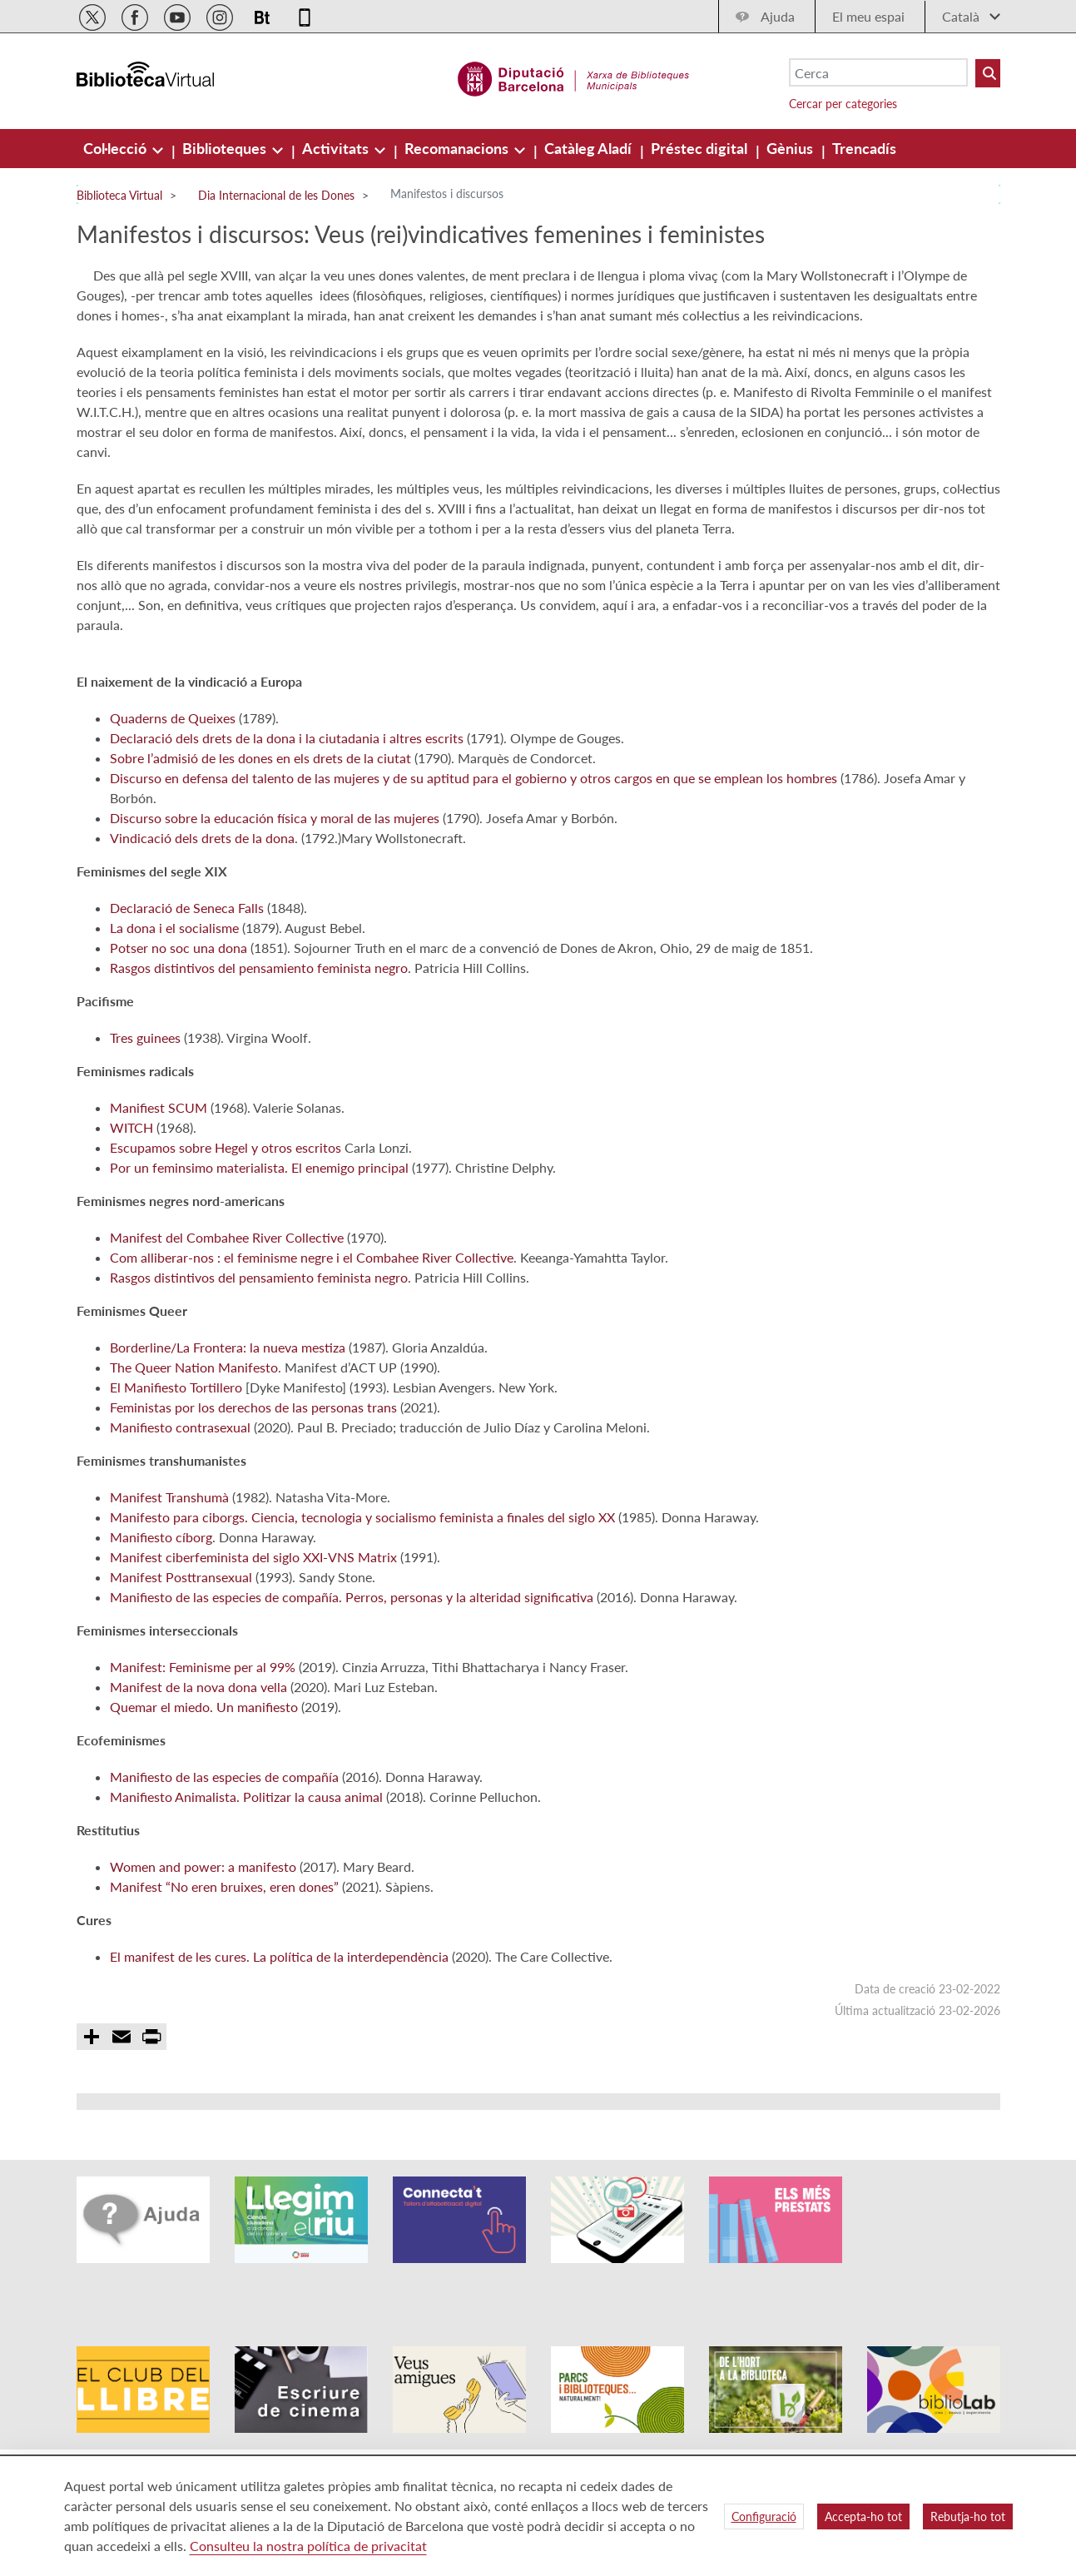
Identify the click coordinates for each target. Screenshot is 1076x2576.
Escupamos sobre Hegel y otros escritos (225, 1207)
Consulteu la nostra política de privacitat (308, 2546)
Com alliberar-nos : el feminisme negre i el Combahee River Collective (311, 1317)
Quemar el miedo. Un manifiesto (204, 1766)
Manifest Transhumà (169, 1557)
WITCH (131, 1187)
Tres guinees (145, 1097)
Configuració (763, 2516)
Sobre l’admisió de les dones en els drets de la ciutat (260, 818)
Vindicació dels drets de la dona (202, 898)
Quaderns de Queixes (173, 778)
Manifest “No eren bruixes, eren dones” (224, 1946)
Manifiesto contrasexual (180, 1487)
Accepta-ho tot (863, 2516)
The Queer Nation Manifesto (194, 1427)
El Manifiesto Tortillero (176, 1447)
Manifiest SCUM (158, 1167)
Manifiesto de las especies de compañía (224, 1836)
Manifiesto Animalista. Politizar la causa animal (246, 1856)
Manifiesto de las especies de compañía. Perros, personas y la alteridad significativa (351, 1657)
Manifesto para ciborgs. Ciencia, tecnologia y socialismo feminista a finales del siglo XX (362, 1577)
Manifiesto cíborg (161, 1597)
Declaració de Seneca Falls (187, 967)
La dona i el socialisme (174, 987)
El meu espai (868, 16)
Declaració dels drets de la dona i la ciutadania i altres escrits (287, 798)
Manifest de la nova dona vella (198, 1747)
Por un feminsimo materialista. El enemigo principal (259, 1227)
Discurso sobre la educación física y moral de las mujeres (274, 878)
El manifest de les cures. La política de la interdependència (279, 2016)
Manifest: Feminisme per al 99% (202, 1727)
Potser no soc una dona (178, 1007)
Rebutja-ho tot (967, 2516)
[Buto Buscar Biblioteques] (987, 73)
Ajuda (778, 16)
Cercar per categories (843, 104)
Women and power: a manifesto (203, 1926)
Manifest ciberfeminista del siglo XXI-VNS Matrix (253, 1617)
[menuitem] (116, 148)
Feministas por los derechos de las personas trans (253, 1467)
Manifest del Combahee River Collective (227, 1297)
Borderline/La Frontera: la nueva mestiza (227, 1407)
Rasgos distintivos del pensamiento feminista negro (259, 1027)
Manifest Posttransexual (181, 1637)
